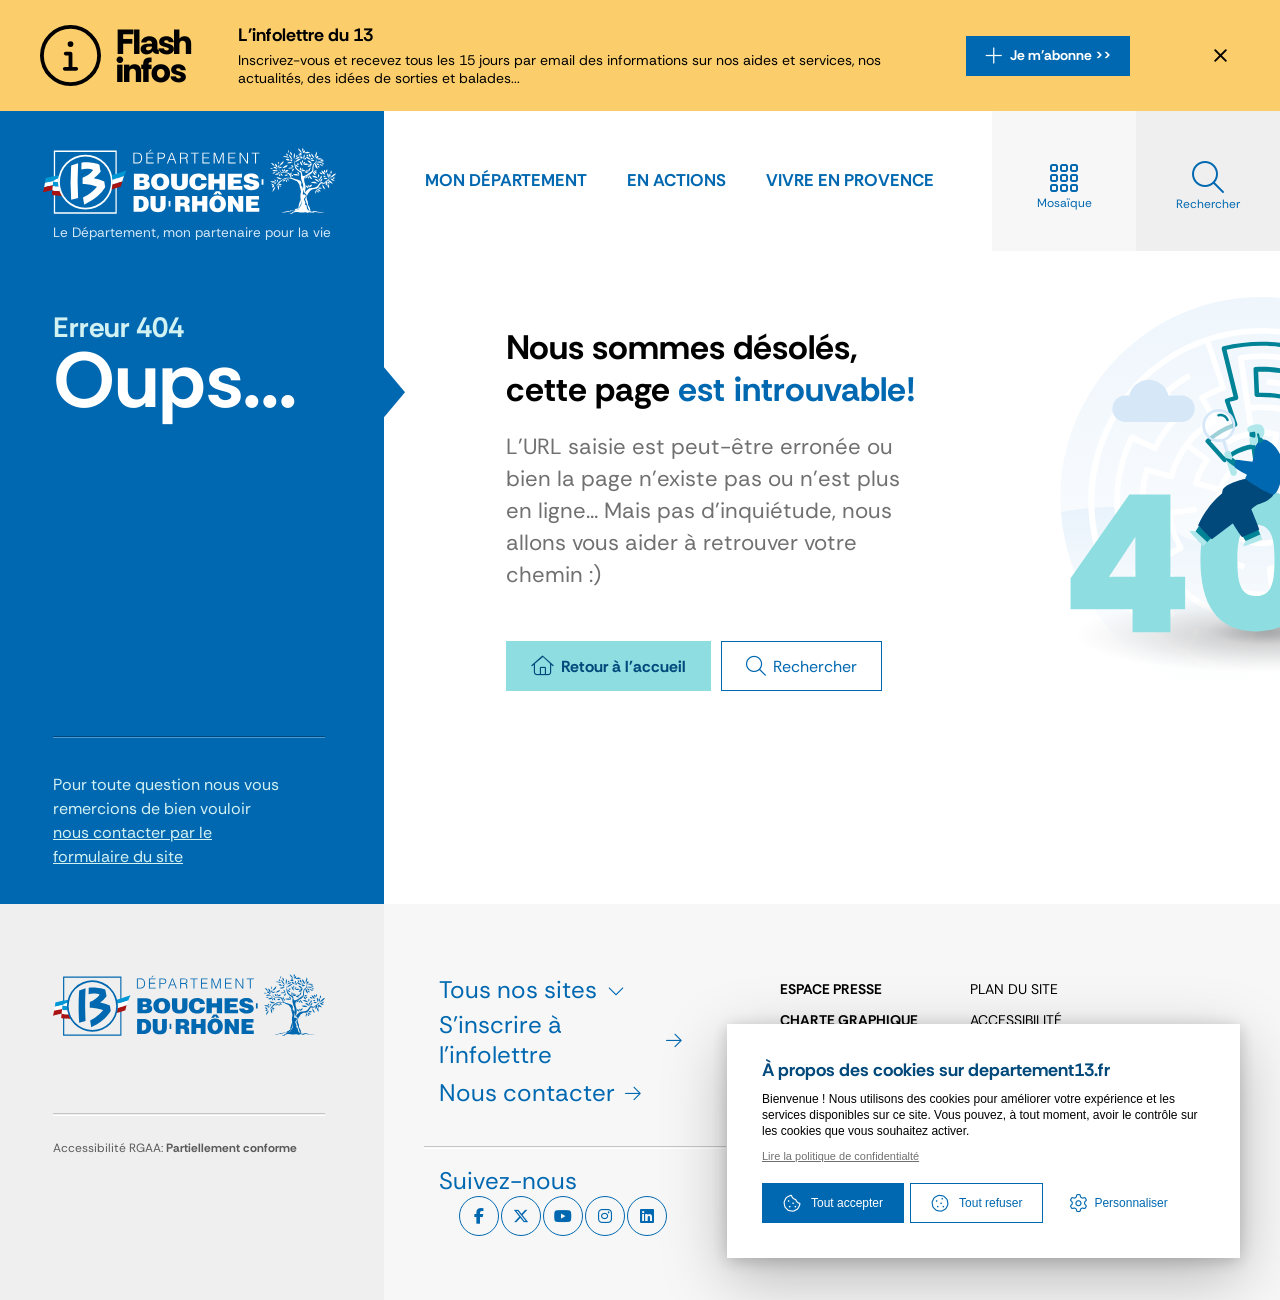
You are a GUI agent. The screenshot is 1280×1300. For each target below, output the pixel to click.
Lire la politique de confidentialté (840, 1156)
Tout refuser (976, 1203)
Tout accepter (833, 1203)
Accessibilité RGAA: (175, 1148)
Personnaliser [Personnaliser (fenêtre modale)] (1130, 1203)
